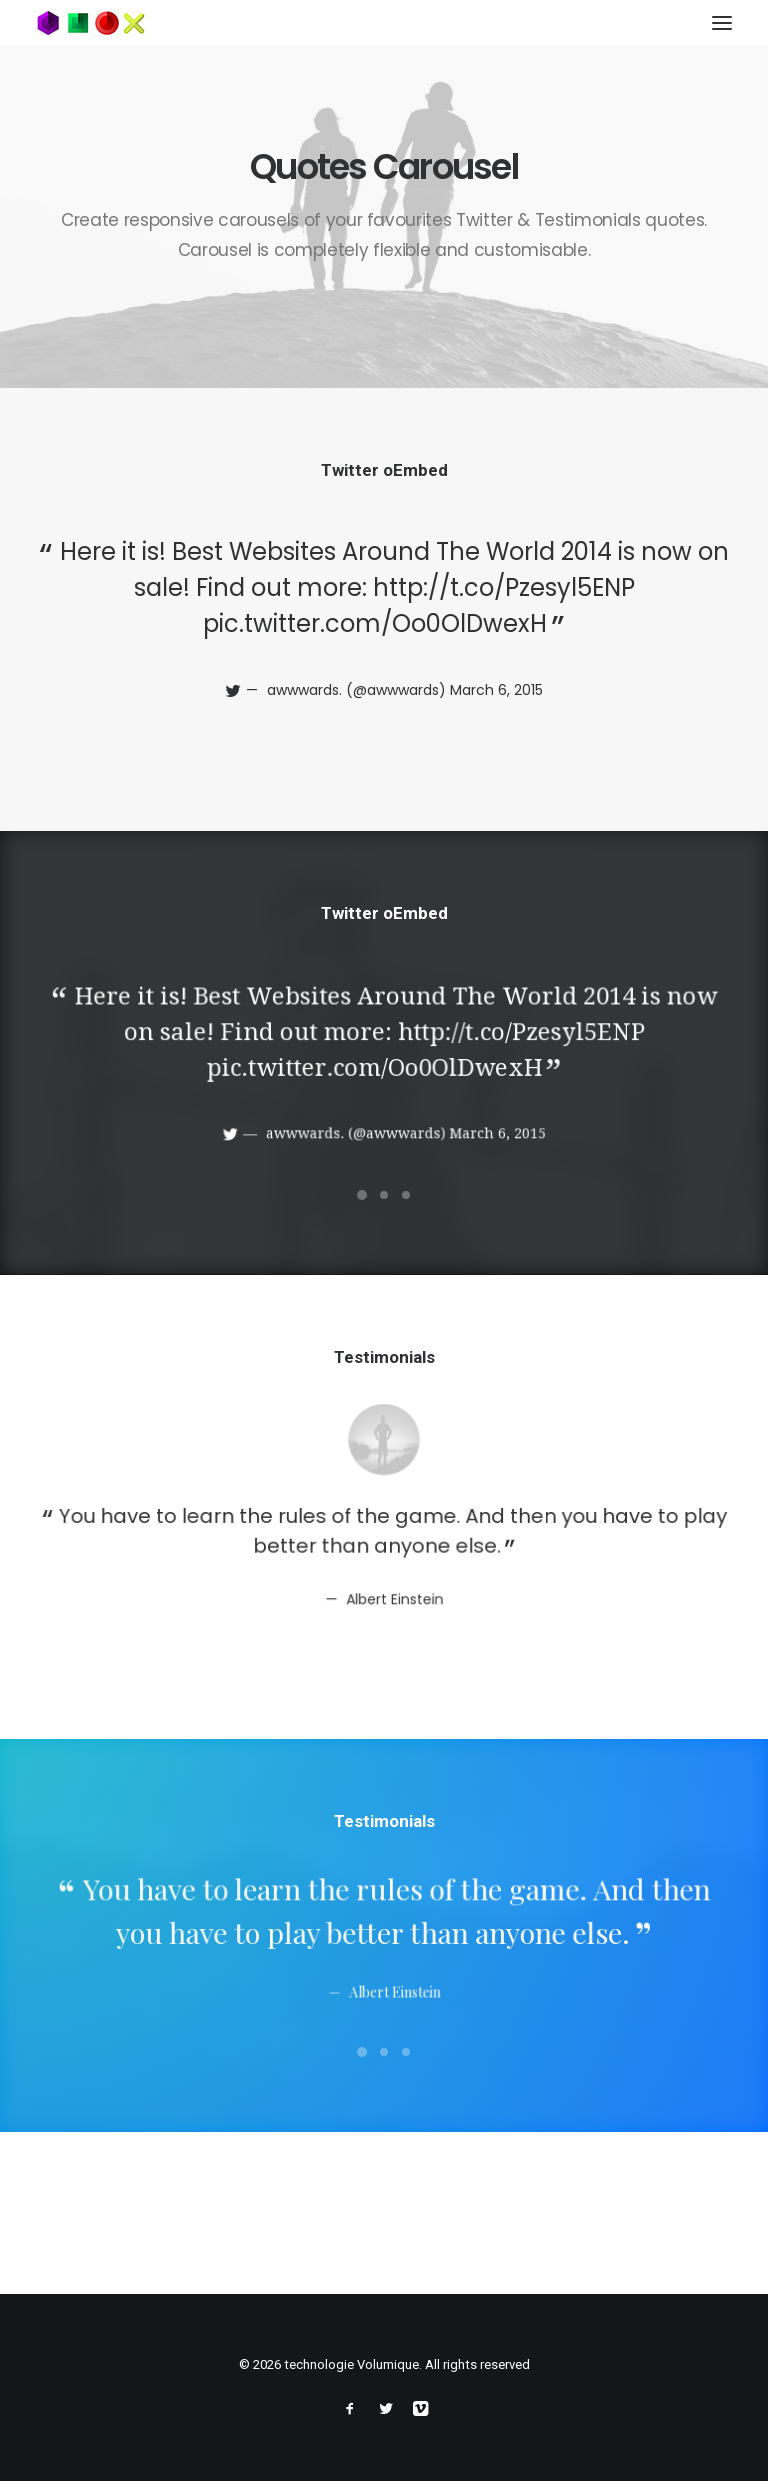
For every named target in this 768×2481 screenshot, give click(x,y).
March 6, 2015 (495, 690)
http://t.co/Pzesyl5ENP (502, 588)
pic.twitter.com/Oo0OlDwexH (375, 623)
